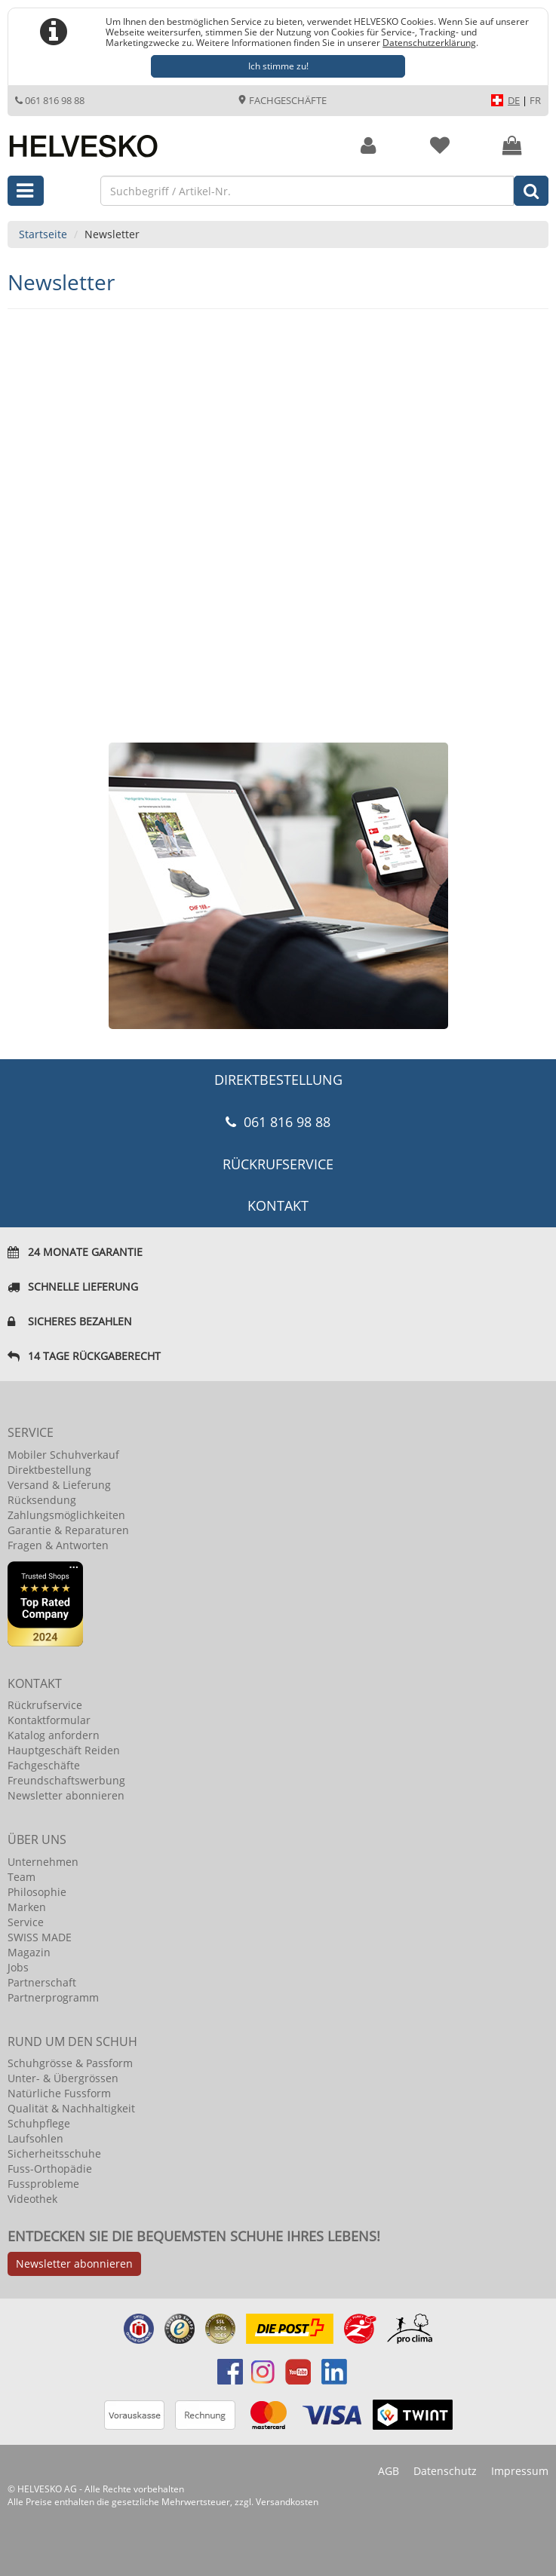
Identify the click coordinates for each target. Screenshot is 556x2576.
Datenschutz (445, 2471)
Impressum (519, 2471)
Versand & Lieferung (59, 1485)
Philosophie (37, 1892)
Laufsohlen (35, 2138)
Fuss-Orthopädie (50, 2168)
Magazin (29, 1952)
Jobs (18, 1967)
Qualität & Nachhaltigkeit (71, 2108)
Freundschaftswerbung (66, 1780)
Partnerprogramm (53, 1997)
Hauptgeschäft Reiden (64, 1750)
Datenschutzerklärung (429, 42)
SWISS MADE (40, 1937)
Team (21, 1877)
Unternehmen (43, 1862)
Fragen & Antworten (58, 1545)
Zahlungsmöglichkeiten (66, 1515)
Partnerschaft (42, 1982)
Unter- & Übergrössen (63, 2078)
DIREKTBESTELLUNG (278, 1080)
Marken (27, 1907)
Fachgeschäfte (282, 100)
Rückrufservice (278, 1164)
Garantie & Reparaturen (68, 1530)
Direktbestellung (49, 1470)
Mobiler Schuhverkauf (63, 1454)
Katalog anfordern (54, 1735)
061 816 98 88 (49, 100)
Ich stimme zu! (278, 66)
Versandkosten (287, 2501)
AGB (388, 2471)
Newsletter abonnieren (66, 1795)
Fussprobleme (43, 2183)
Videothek (32, 2199)
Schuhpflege (39, 2123)
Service (26, 1922)
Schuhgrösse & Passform (70, 2063)
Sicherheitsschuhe (54, 2153)
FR (535, 100)
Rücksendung (42, 1500)
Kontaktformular (49, 1720)
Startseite (43, 234)
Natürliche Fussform (59, 2093)
